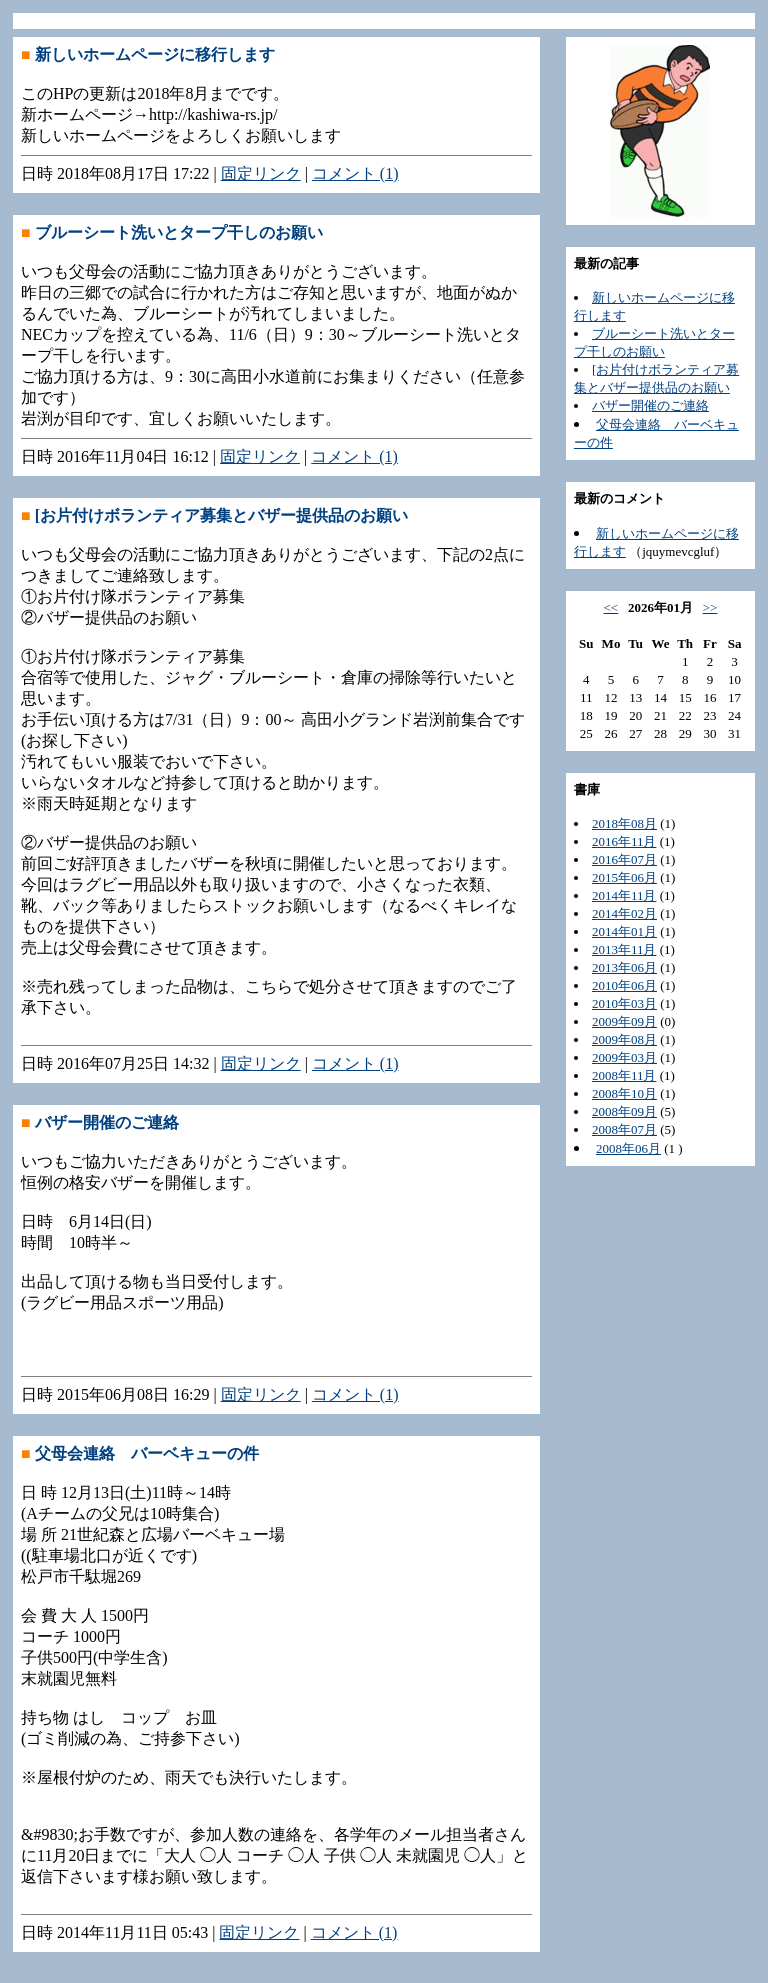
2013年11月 (624, 949)
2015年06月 (624, 877)
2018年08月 (624, 823)
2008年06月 (628, 1148)
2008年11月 (624, 1075)
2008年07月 (624, 1129)
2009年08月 (624, 1039)
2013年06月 (624, 967)
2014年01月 (624, 931)
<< (611, 607)
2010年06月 (624, 985)
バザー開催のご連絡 (650, 405)
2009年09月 (624, 1021)
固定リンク (261, 173)
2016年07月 (624, 859)
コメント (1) (355, 173)
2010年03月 (624, 1003)
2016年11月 (624, 841)
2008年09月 (624, 1111)
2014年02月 (624, 913)
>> (710, 607)
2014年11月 (624, 895)
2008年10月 (624, 1093)
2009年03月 (624, 1057)
